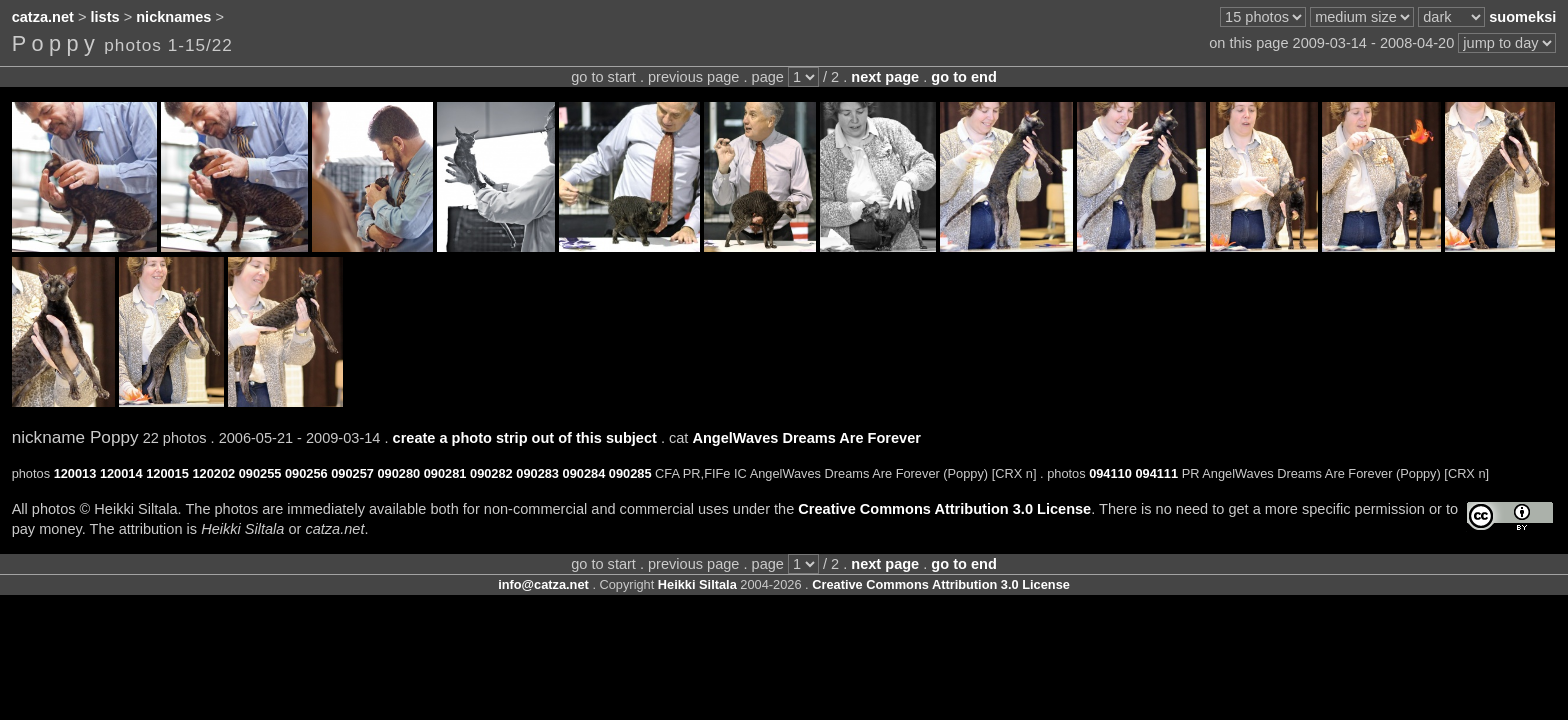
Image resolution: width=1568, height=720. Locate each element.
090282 (491, 473)
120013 (75, 473)
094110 (1110, 473)
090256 (306, 473)
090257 (352, 473)
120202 (213, 473)
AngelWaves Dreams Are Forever (806, 438)
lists (105, 17)
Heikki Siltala (697, 584)
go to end (963, 77)
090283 (537, 473)
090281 (445, 473)
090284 (584, 473)
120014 (121, 473)
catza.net (43, 17)
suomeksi (1522, 17)
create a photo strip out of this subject (525, 438)
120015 (167, 473)
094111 (1156, 473)
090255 (260, 473)
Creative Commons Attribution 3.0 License (944, 509)
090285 (630, 473)
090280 (398, 473)
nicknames (173, 17)
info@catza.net (543, 584)
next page (885, 77)
